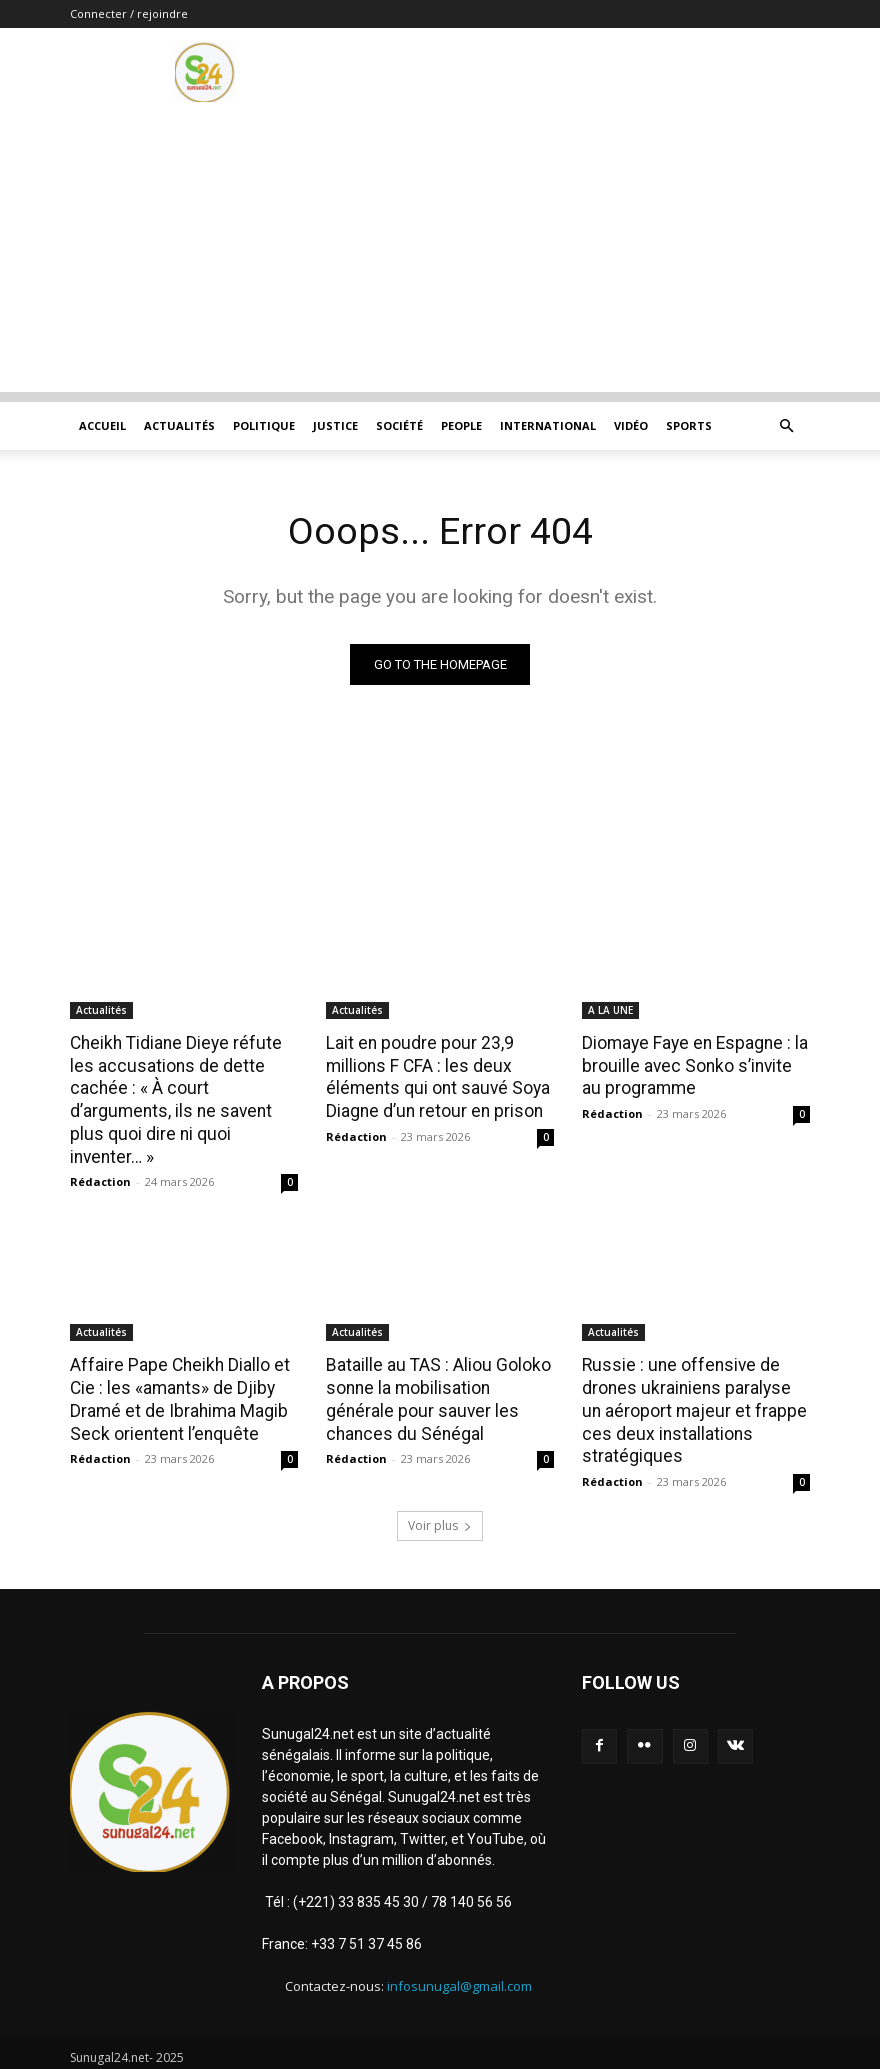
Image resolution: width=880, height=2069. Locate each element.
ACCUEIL (102, 425)
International (548, 425)
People (461, 425)
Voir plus (440, 1518)
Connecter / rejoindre (129, 13)
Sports (689, 425)
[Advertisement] (440, 252)
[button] (786, 426)
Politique (264, 425)
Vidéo (631, 425)
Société (399, 425)
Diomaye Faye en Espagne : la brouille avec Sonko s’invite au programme (693, 1065)
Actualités (179, 425)
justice (335, 425)
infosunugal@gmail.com (459, 1979)
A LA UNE (610, 1010)
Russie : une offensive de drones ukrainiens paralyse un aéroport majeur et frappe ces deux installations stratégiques (694, 1406)
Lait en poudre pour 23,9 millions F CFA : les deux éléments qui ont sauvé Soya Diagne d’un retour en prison (433, 1076)
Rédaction (100, 1178)
